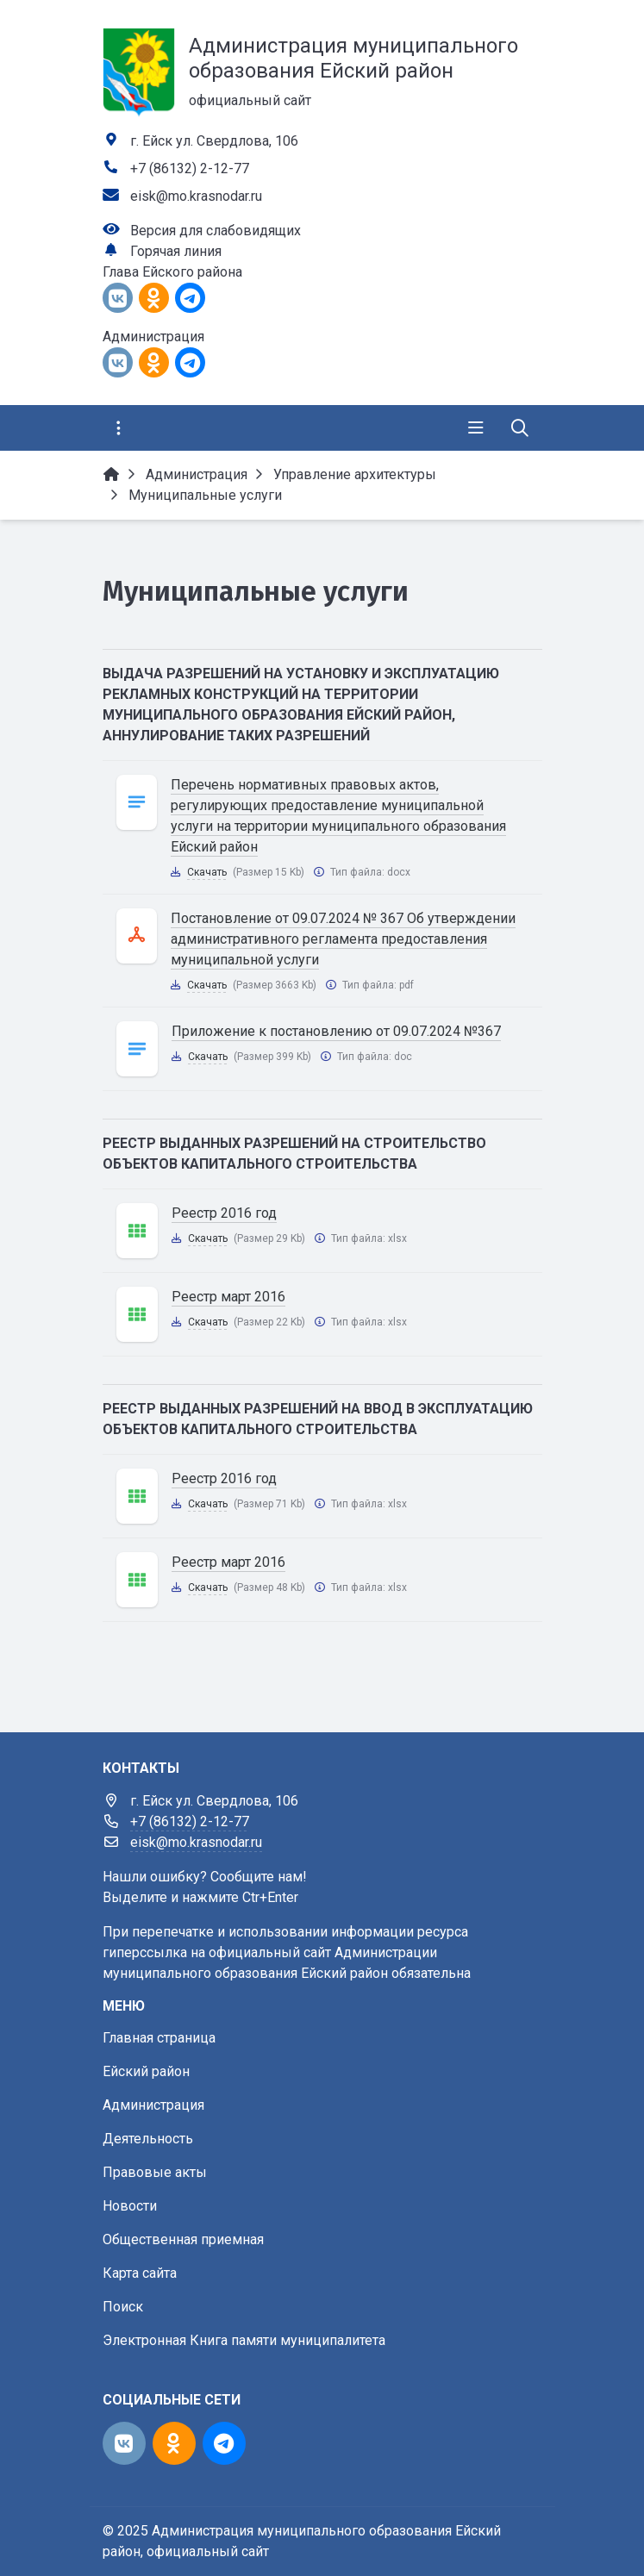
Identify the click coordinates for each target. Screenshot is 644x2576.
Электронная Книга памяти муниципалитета (244, 2340)
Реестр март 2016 (228, 1296)
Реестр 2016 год (224, 1213)
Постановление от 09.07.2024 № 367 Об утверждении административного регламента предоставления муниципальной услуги (343, 939)
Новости (130, 2206)
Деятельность (148, 2138)
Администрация (153, 2105)
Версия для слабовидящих (215, 230)
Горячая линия (176, 251)
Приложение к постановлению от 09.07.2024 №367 (336, 1031)
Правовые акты (155, 2172)
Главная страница (159, 2038)
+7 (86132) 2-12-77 (189, 168)
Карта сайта (140, 2273)
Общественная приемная (183, 2239)
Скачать (207, 872)
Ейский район (146, 2071)
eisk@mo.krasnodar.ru (196, 196)
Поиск (123, 2306)
